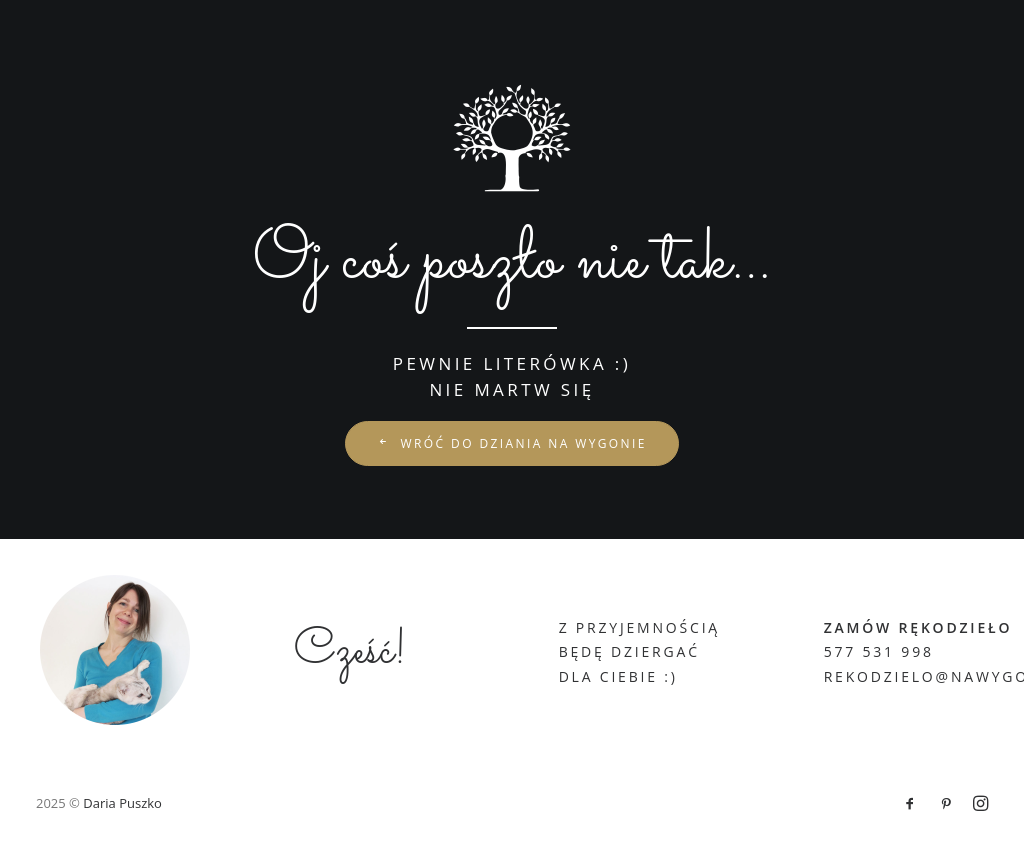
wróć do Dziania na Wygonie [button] (512, 443)
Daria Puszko (122, 803)
